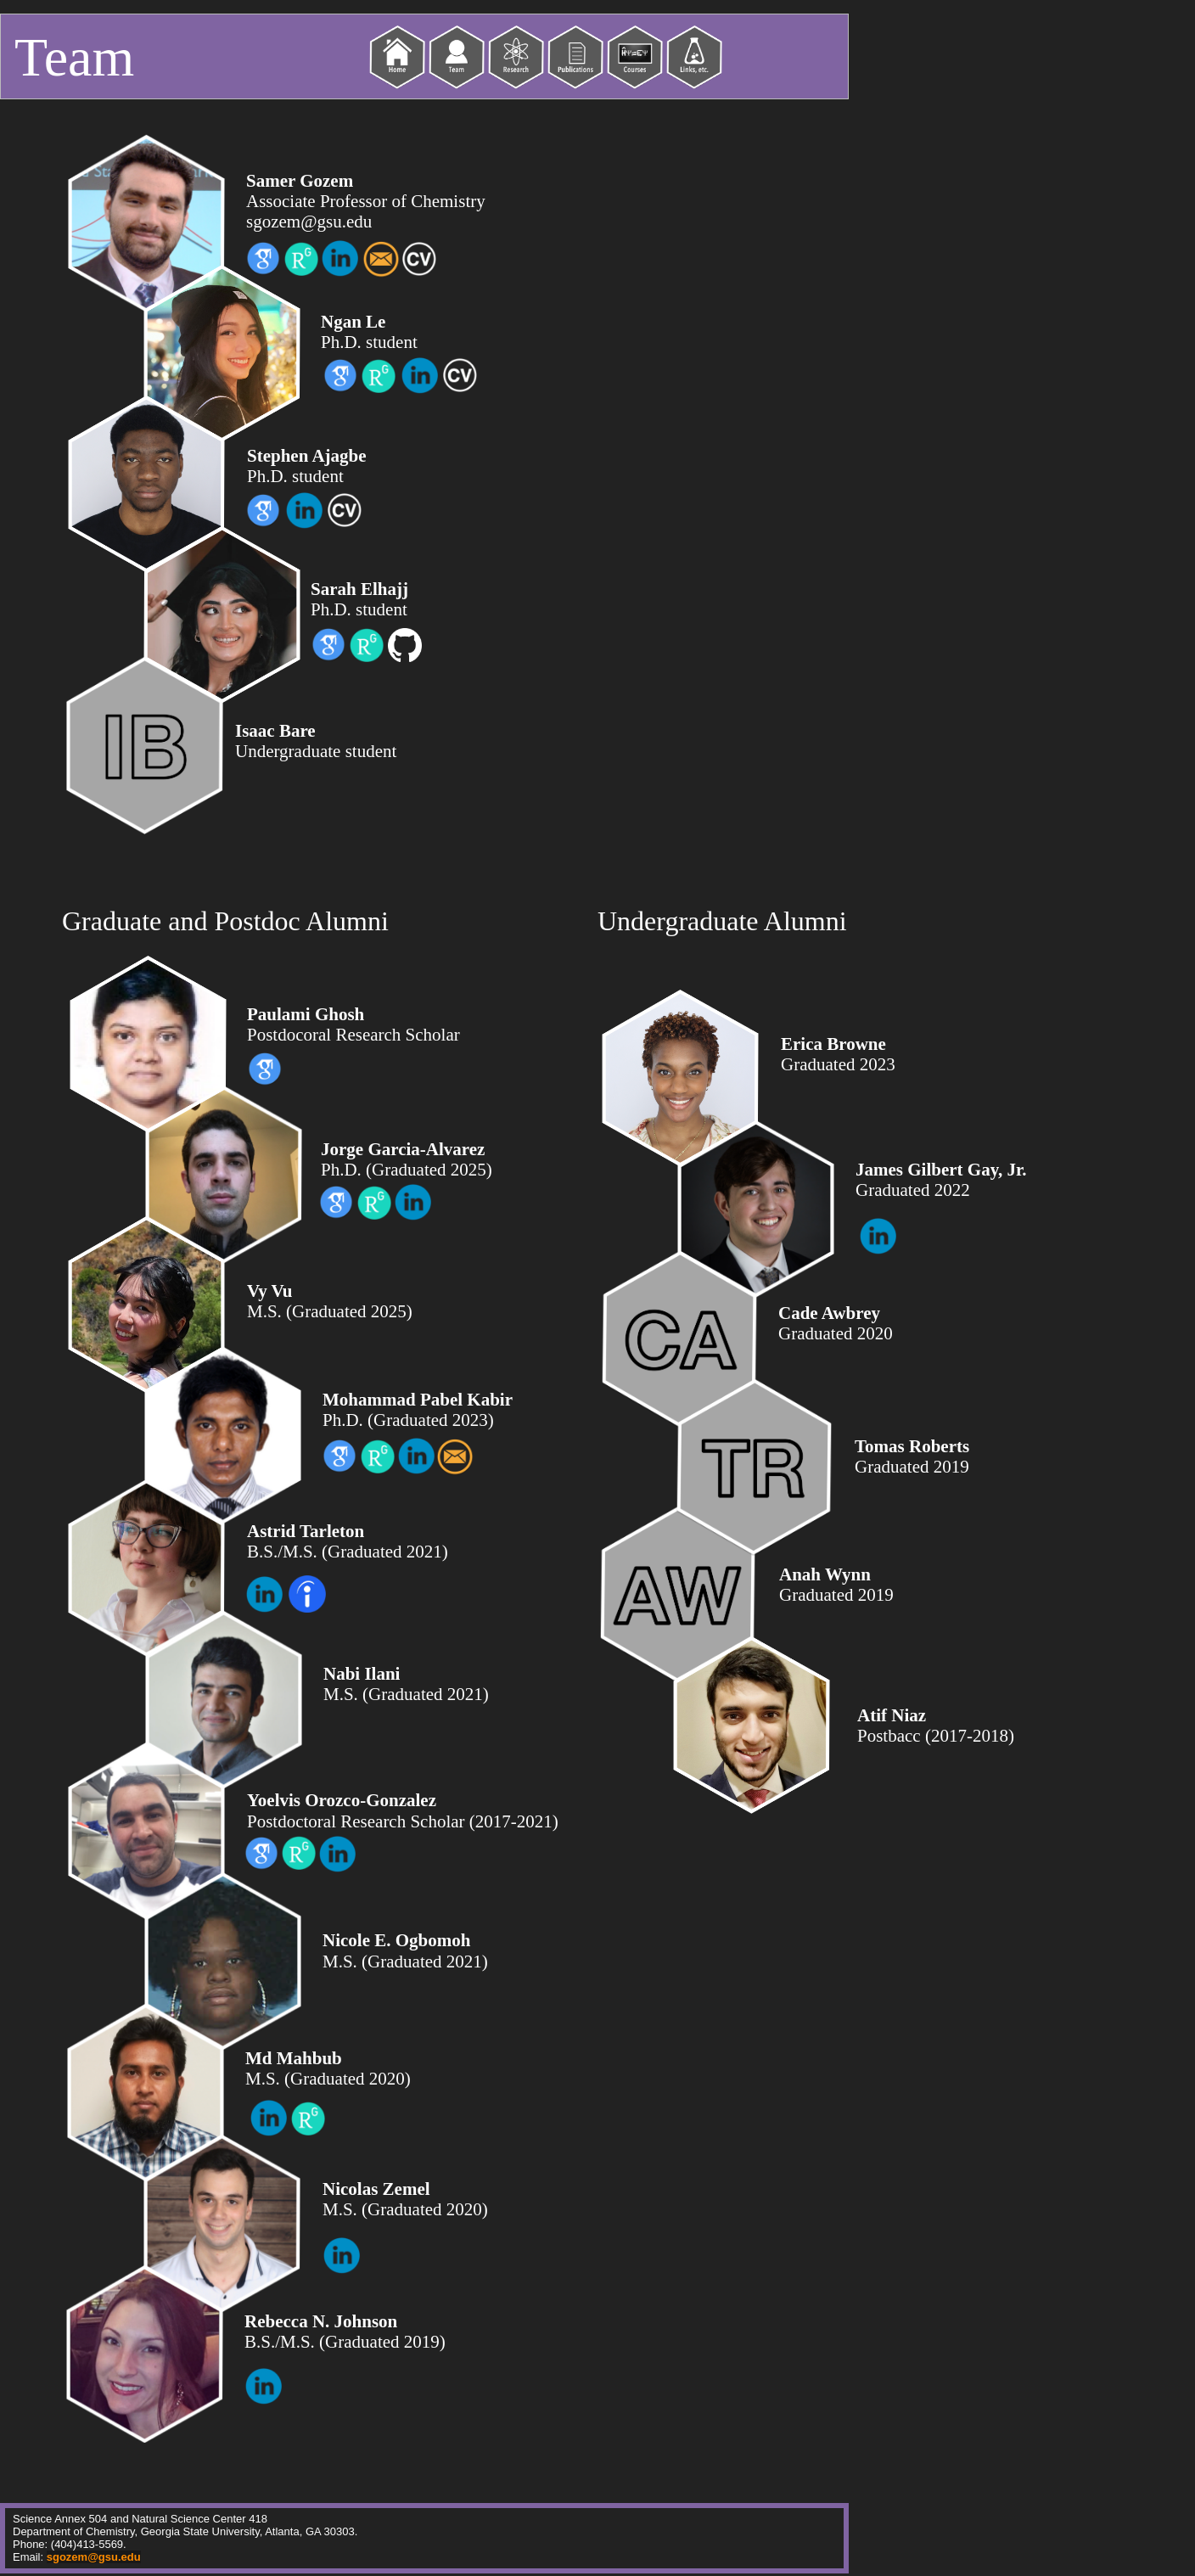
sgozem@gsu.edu (94, 2557)
